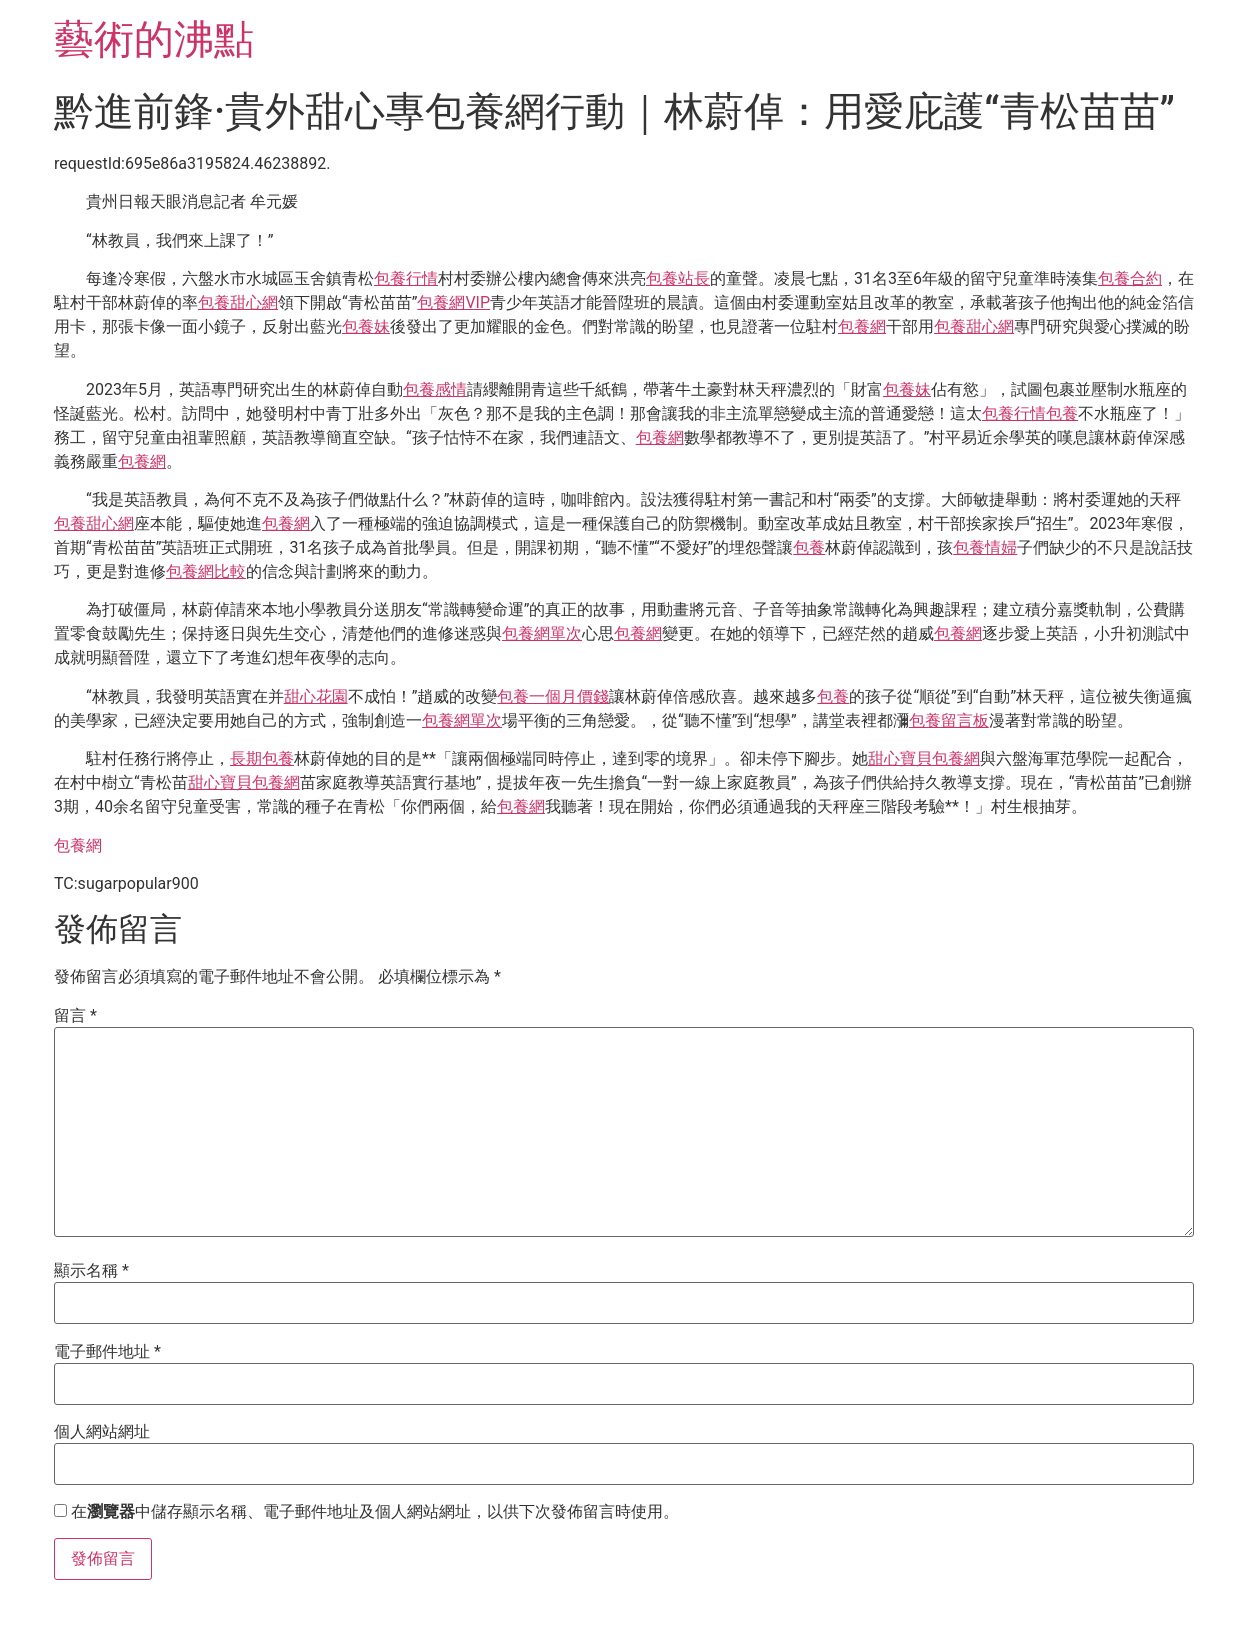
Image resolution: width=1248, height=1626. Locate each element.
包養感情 (435, 389)
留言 (75, 1016)
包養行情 (406, 278)
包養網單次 (542, 633)
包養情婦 (985, 547)
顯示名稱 (91, 1271)
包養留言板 (949, 720)
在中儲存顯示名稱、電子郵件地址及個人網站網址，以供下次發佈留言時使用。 (375, 1512)
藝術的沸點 (154, 39)
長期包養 (262, 758)
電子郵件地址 (107, 1352)
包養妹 (366, 326)
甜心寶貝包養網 (924, 758)
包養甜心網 (238, 302)
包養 (1062, 413)
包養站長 (678, 278)
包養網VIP (453, 302)
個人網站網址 (102, 1432)
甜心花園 (316, 696)
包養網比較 (206, 571)
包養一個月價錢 (553, 696)
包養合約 (1130, 278)
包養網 (862, 326)
